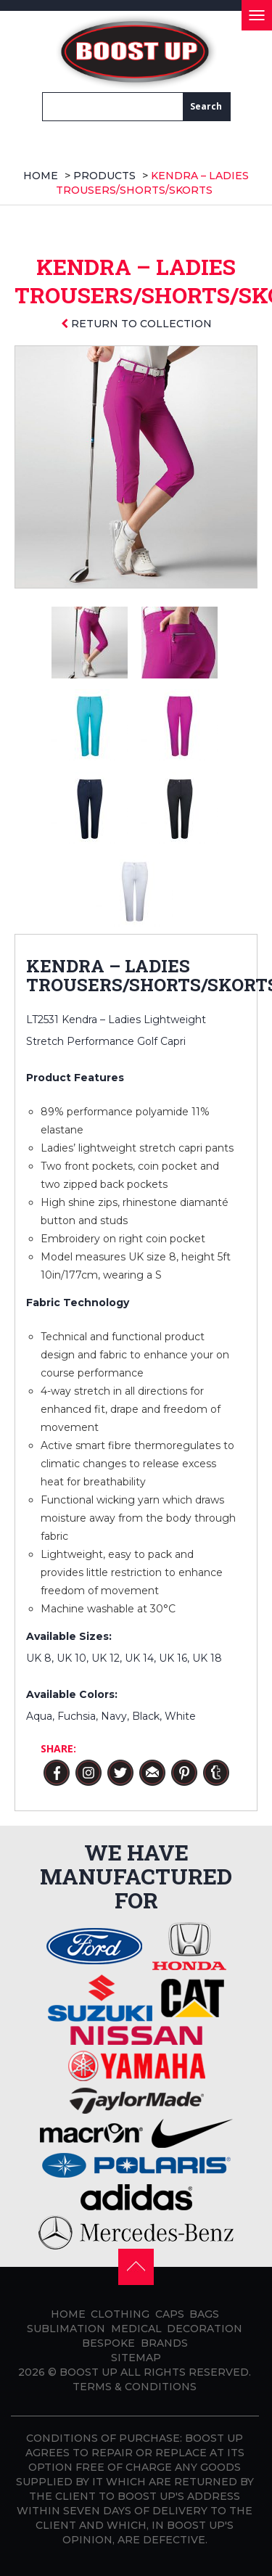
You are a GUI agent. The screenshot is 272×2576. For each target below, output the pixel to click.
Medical (136, 2328)
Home (40, 175)
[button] (136, 2266)
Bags (204, 2314)
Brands (164, 2343)
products (104, 175)
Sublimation (66, 2328)
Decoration (204, 2328)
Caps (169, 2314)
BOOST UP (88, 2372)
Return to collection (136, 323)
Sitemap (136, 2357)
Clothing (120, 2314)
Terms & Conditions (135, 2386)
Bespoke (108, 2343)
